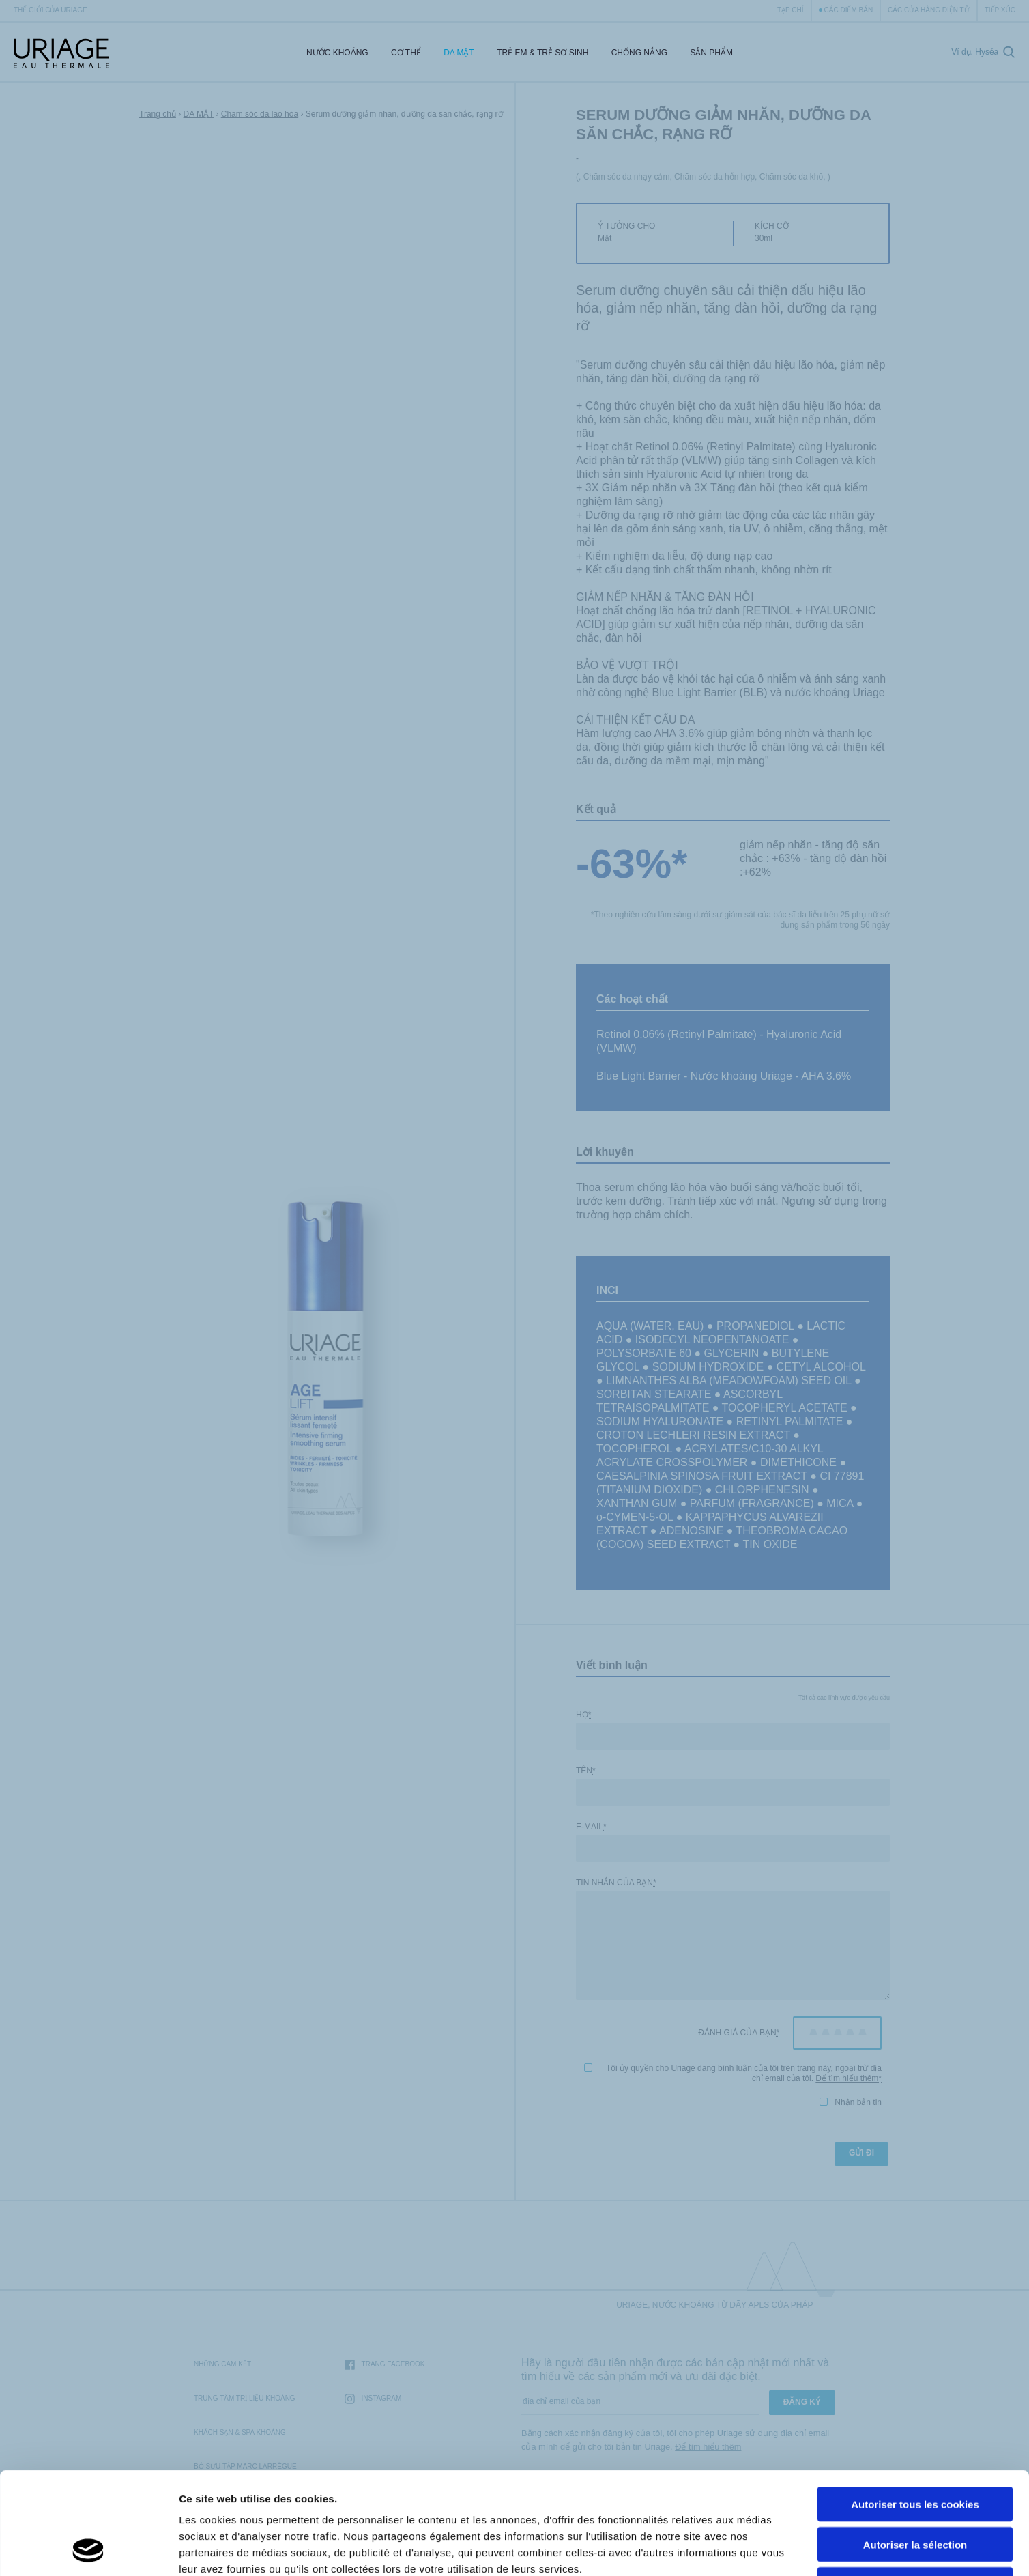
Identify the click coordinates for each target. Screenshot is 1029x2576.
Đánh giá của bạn (738, 2032)
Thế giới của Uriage (50, 10)
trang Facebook (385, 2364)
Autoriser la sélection (915, 2449)
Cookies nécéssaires (915, 2489)
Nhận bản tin (851, 2102)
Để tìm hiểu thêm (846, 2078)
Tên (586, 1770)
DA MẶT (459, 52)
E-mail (591, 1826)
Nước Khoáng (337, 52)
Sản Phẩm (711, 52)
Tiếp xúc (1000, 10)
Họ (583, 1714)
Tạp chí (790, 10)
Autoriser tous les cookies (915, 2408)
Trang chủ (157, 114)
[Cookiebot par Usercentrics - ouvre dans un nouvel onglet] (88, 2549)
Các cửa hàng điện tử (929, 10)
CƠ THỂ (406, 52)
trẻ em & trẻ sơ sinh (542, 52)
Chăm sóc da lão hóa (259, 114)
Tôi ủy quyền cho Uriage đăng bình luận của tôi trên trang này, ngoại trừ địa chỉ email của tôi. (733, 2073)
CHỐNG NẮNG (639, 52)
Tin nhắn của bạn (616, 1882)
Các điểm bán (848, 10)
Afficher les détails (752, 2549)
